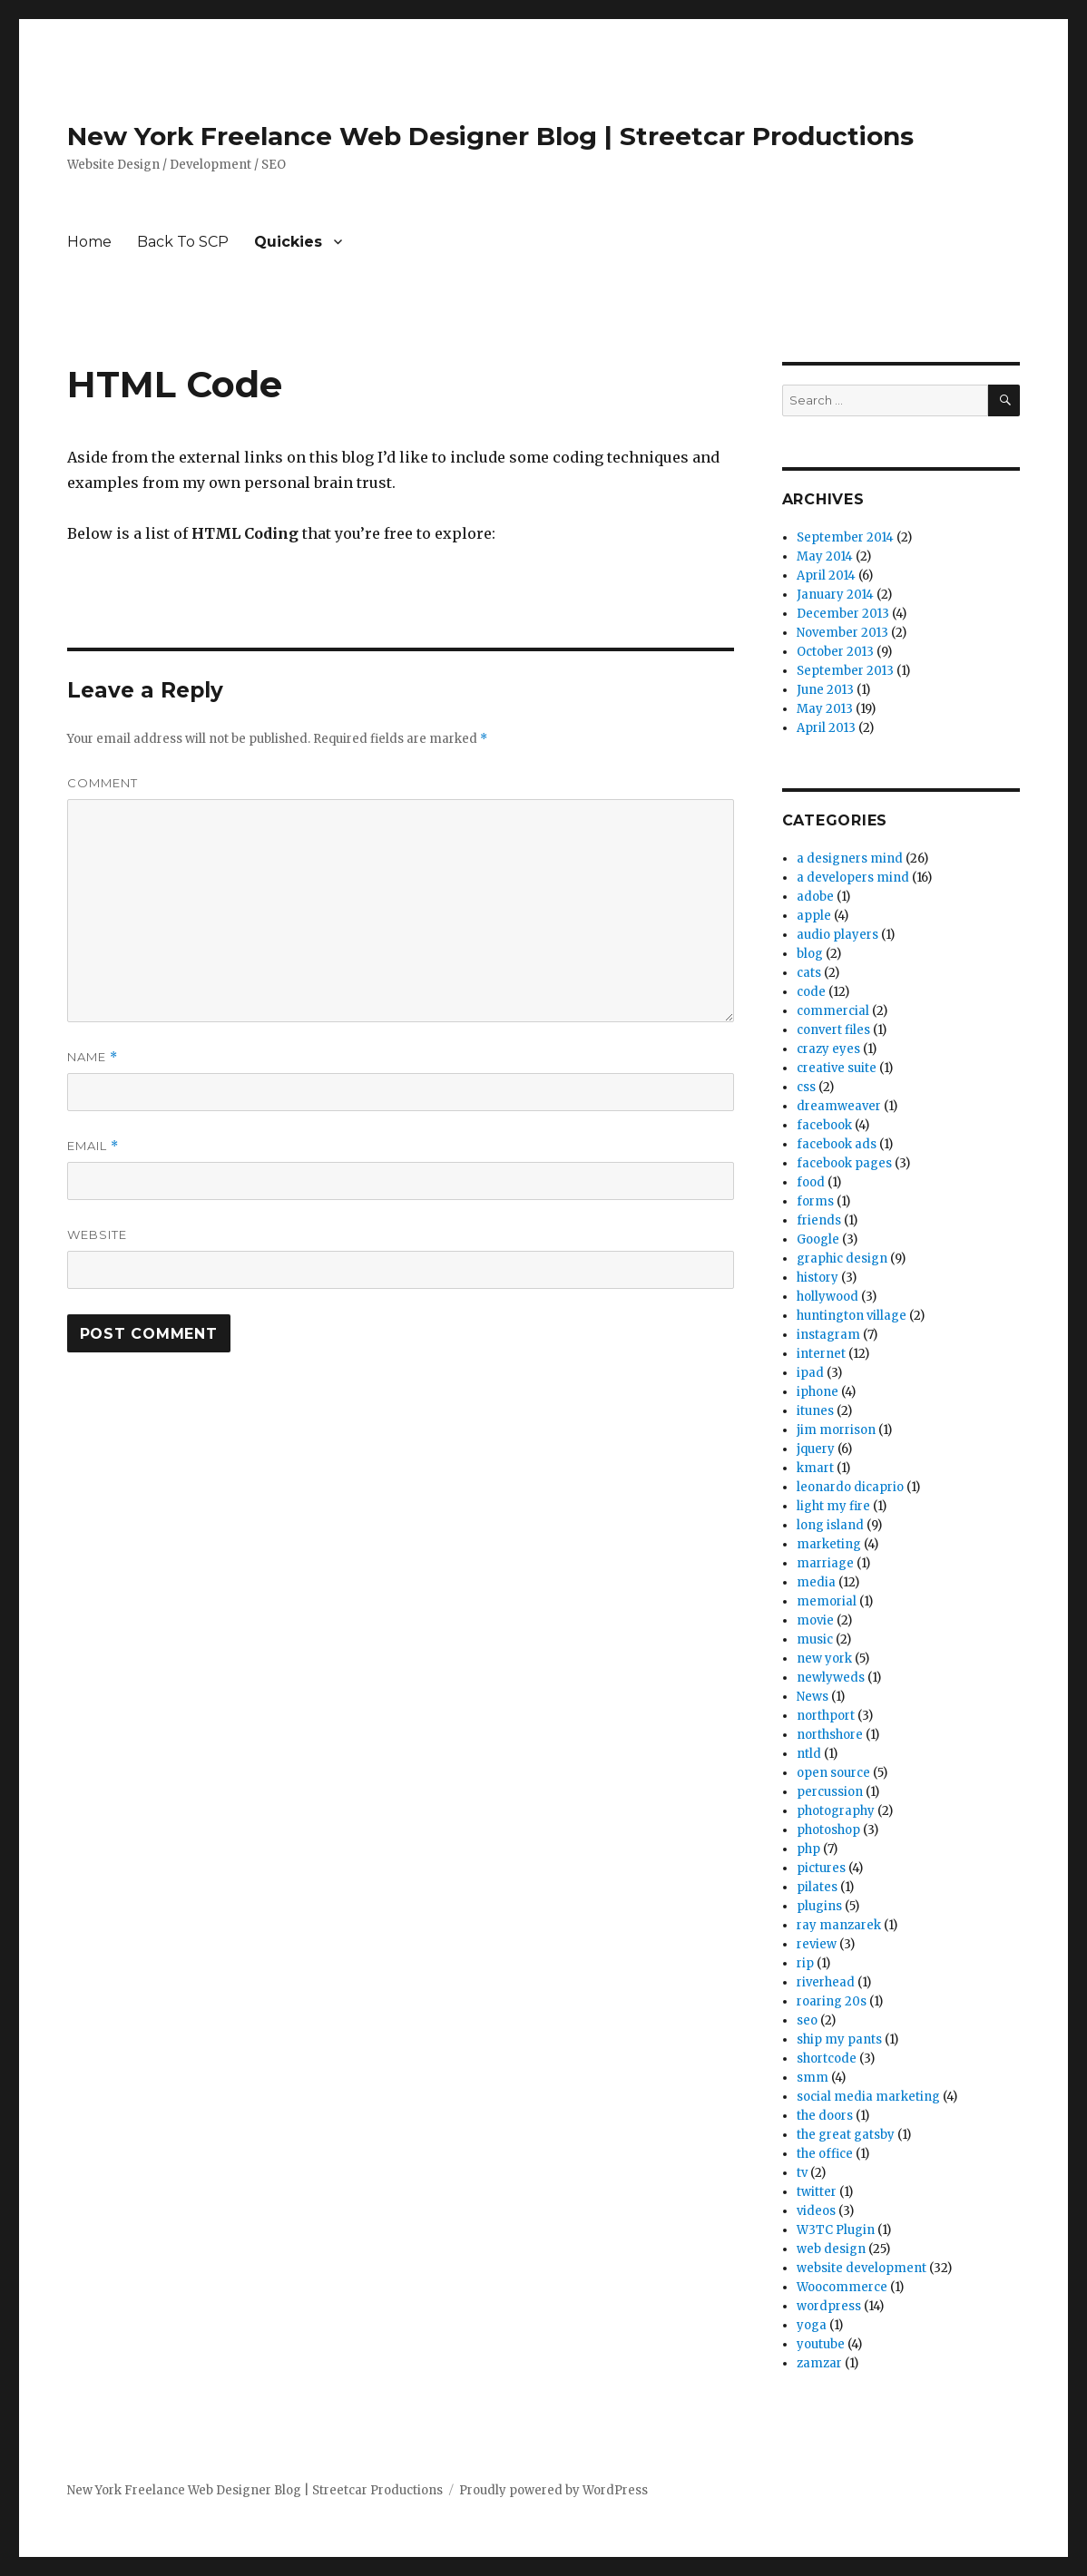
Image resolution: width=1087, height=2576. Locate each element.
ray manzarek (839, 1925)
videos (816, 2211)
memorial (827, 1601)
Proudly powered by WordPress (553, 2490)
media (816, 1582)
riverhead (826, 1982)
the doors (825, 2115)
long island (830, 1525)
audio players (837, 934)
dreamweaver (839, 1106)
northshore (830, 1734)
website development (861, 2268)
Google (818, 1239)
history (817, 1277)
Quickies (288, 241)
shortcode (827, 2058)
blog (810, 953)
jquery (816, 1449)
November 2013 (842, 632)
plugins (819, 1906)
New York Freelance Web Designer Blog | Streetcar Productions (490, 136)
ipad (810, 1373)
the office (825, 2153)
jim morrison (836, 1430)
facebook (824, 1125)
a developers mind (853, 877)
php (808, 1849)
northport (826, 1715)
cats (809, 973)
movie (815, 1620)
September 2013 (845, 670)
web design (831, 2249)
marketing (829, 1544)
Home (89, 241)
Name (92, 1057)
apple (814, 915)
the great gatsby (846, 2134)
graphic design (842, 1258)
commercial (833, 1011)
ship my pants (839, 2039)
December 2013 (843, 613)
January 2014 (835, 594)
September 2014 (845, 537)
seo (807, 2020)
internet (821, 1353)
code (811, 992)
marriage (825, 1563)
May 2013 (825, 709)
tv (802, 2173)
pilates (817, 1887)
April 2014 (826, 575)
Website (97, 1234)
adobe (815, 896)
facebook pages (844, 1163)
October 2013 (835, 651)
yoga (812, 2325)
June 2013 (825, 690)
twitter (817, 2192)
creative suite (836, 1068)
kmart (815, 1468)
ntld (809, 1753)
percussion (830, 1792)
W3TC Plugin (836, 2230)
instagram (828, 1334)
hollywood (827, 1296)
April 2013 (826, 728)
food (811, 1182)
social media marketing (868, 2096)
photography (836, 1811)
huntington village (851, 1315)
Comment (102, 783)
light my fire (833, 1506)
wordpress (829, 2306)
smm (812, 2077)
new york (824, 1658)
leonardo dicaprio (850, 1487)
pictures (821, 1868)
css (806, 1087)
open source (833, 1773)
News (812, 1696)
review (817, 1944)
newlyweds (831, 1677)
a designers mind (850, 858)
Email (93, 1146)
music (815, 1639)
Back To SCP (183, 241)
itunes (815, 1411)
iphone (817, 1392)
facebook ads (836, 1144)
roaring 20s (832, 2001)
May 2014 (825, 556)
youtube (821, 2344)
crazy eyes (828, 1049)
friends (819, 1220)
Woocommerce (842, 2287)
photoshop (828, 1830)
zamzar (819, 2363)
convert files (833, 1030)
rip (805, 1963)
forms (815, 1201)
